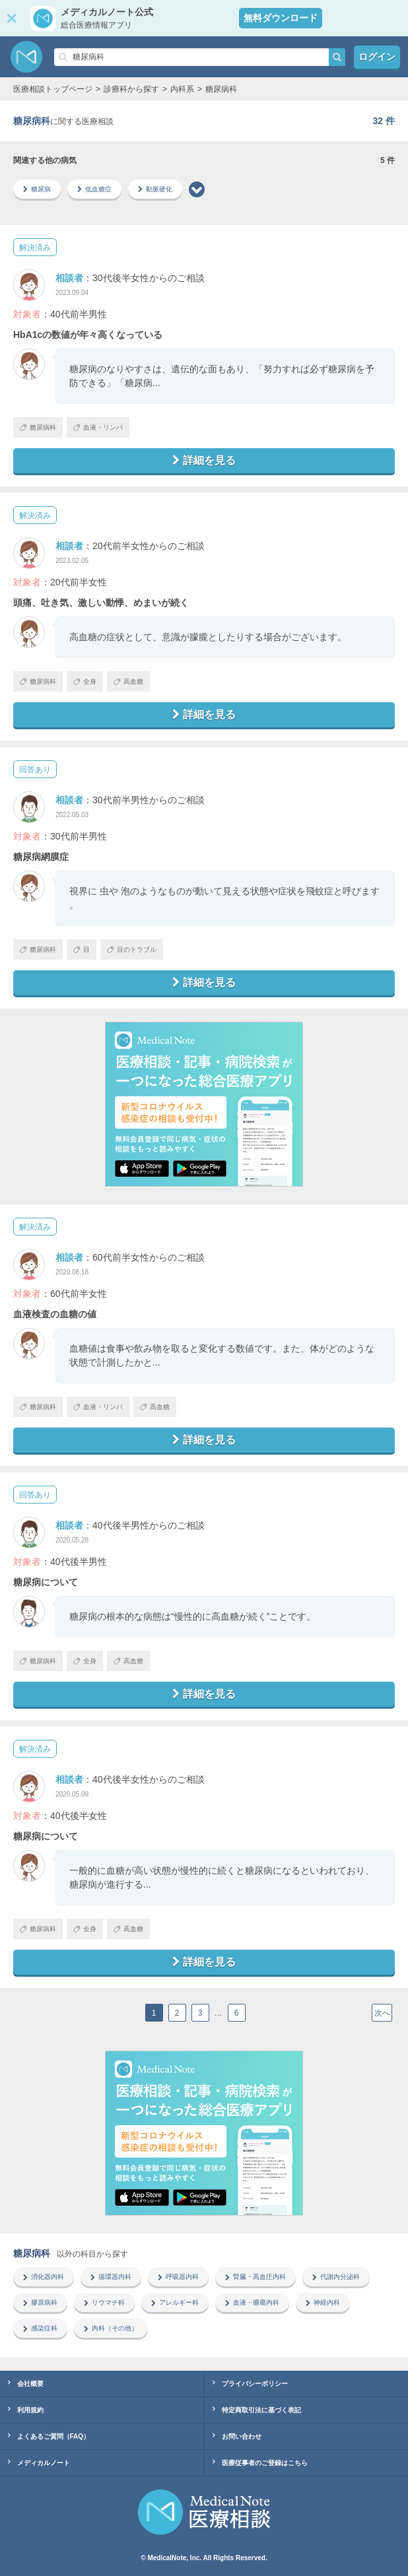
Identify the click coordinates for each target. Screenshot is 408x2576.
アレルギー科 (175, 2302)
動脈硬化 (155, 189)
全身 (84, 681)
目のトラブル (131, 949)
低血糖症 (94, 189)
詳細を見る (204, 460)
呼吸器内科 (178, 2276)
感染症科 (40, 2328)
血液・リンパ (98, 427)
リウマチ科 (104, 2302)
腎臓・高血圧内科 (255, 2276)
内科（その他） (111, 2328)
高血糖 (128, 681)
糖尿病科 (38, 427)
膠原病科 (40, 2302)
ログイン (376, 56)
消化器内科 (43, 2276)
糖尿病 (37, 189)
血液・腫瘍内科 (252, 2302)
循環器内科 (110, 2276)
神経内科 (323, 2302)
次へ (382, 2013)
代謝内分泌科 (336, 2276)
